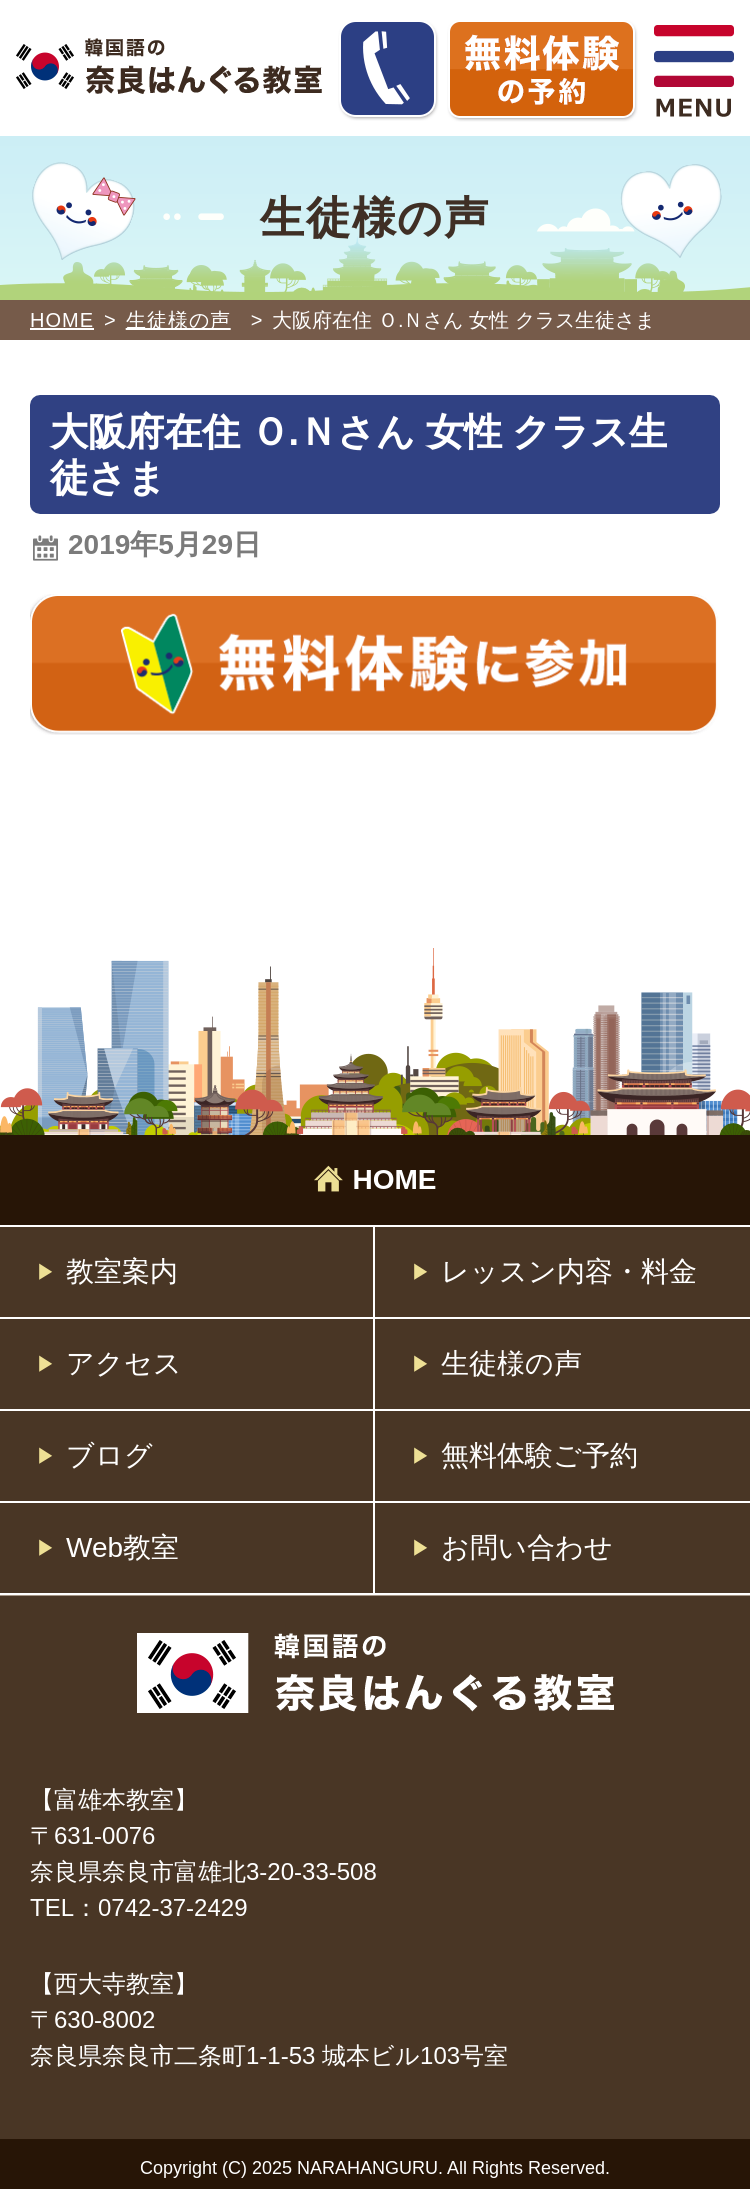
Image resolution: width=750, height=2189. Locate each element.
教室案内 (122, 1271)
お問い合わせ (527, 1547)
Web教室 (122, 1547)
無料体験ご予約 (539, 1455)
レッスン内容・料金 (569, 1271)
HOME (62, 320)
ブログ (109, 1455)
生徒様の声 (511, 1363)
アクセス (124, 1363)
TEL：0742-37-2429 (138, 1907)
